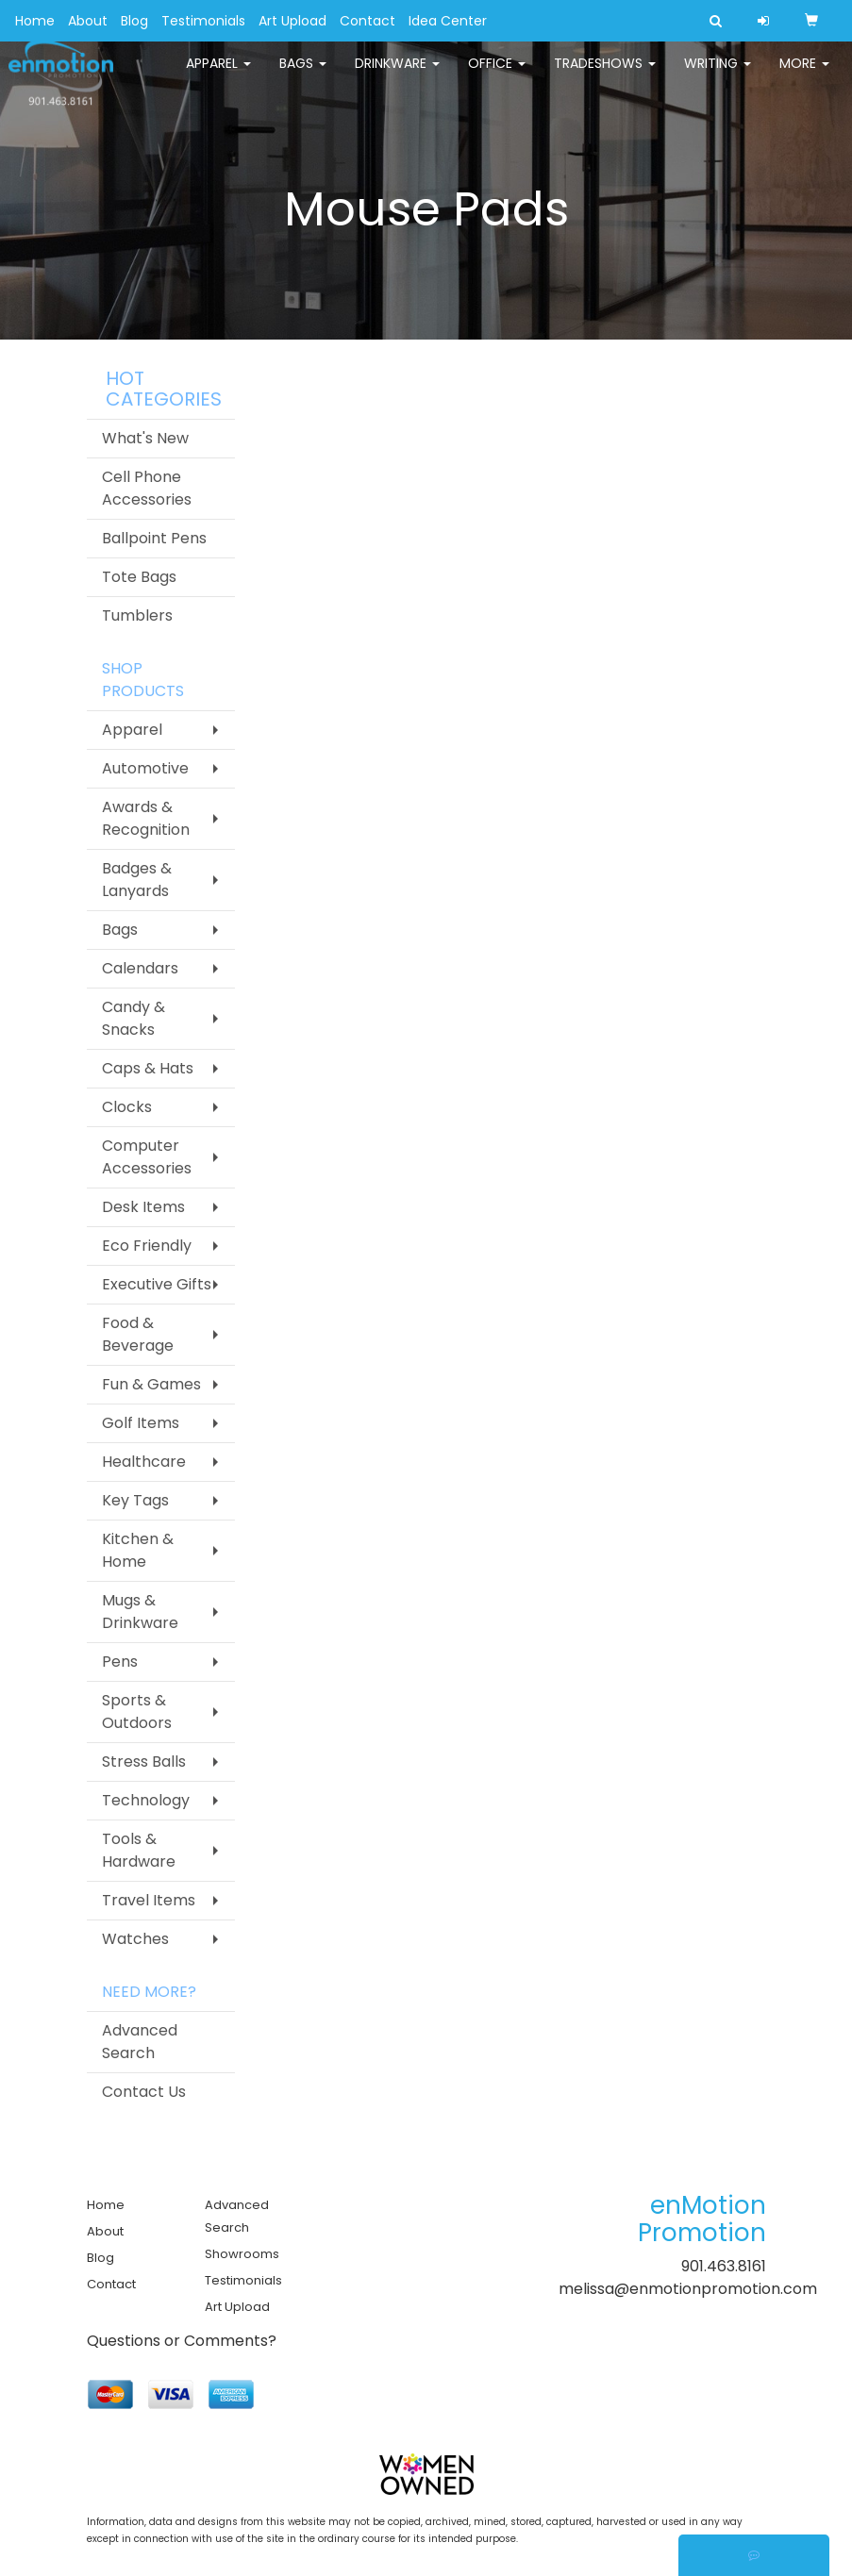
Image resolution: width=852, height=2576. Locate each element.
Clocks (127, 1107)
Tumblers (137, 615)
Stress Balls (144, 1761)
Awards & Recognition (146, 818)
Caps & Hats (147, 1068)
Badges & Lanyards (137, 879)
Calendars (140, 968)
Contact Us (144, 2091)
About (88, 20)
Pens (120, 1661)
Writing (717, 75)
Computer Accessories (147, 1157)
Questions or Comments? (181, 2341)
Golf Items (140, 1423)
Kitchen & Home (138, 1550)
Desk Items (143, 1207)
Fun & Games (151, 1384)
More (804, 75)
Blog (134, 20)
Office (497, 75)
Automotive (145, 768)
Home (35, 20)
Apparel (218, 75)
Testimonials (203, 20)
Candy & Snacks (133, 1018)
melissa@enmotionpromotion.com (688, 2289)
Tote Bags (139, 577)
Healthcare (144, 1461)
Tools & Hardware (138, 1850)
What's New (145, 438)
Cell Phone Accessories (147, 488)
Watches (135, 1939)
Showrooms (242, 2254)
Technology (146, 1800)
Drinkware (397, 75)
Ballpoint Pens (154, 538)
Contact (367, 20)
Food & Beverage (138, 1334)
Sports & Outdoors (137, 1711)
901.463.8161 (723, 2266)
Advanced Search (139, 2041)
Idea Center (448, 20)
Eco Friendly (147, 1245)
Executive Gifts (156, 1284)
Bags (302, 75)
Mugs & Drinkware (140, 1611)
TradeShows (605, 75)
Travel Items (148, 1900)
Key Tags (135, 1500)
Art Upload (292, 20)
